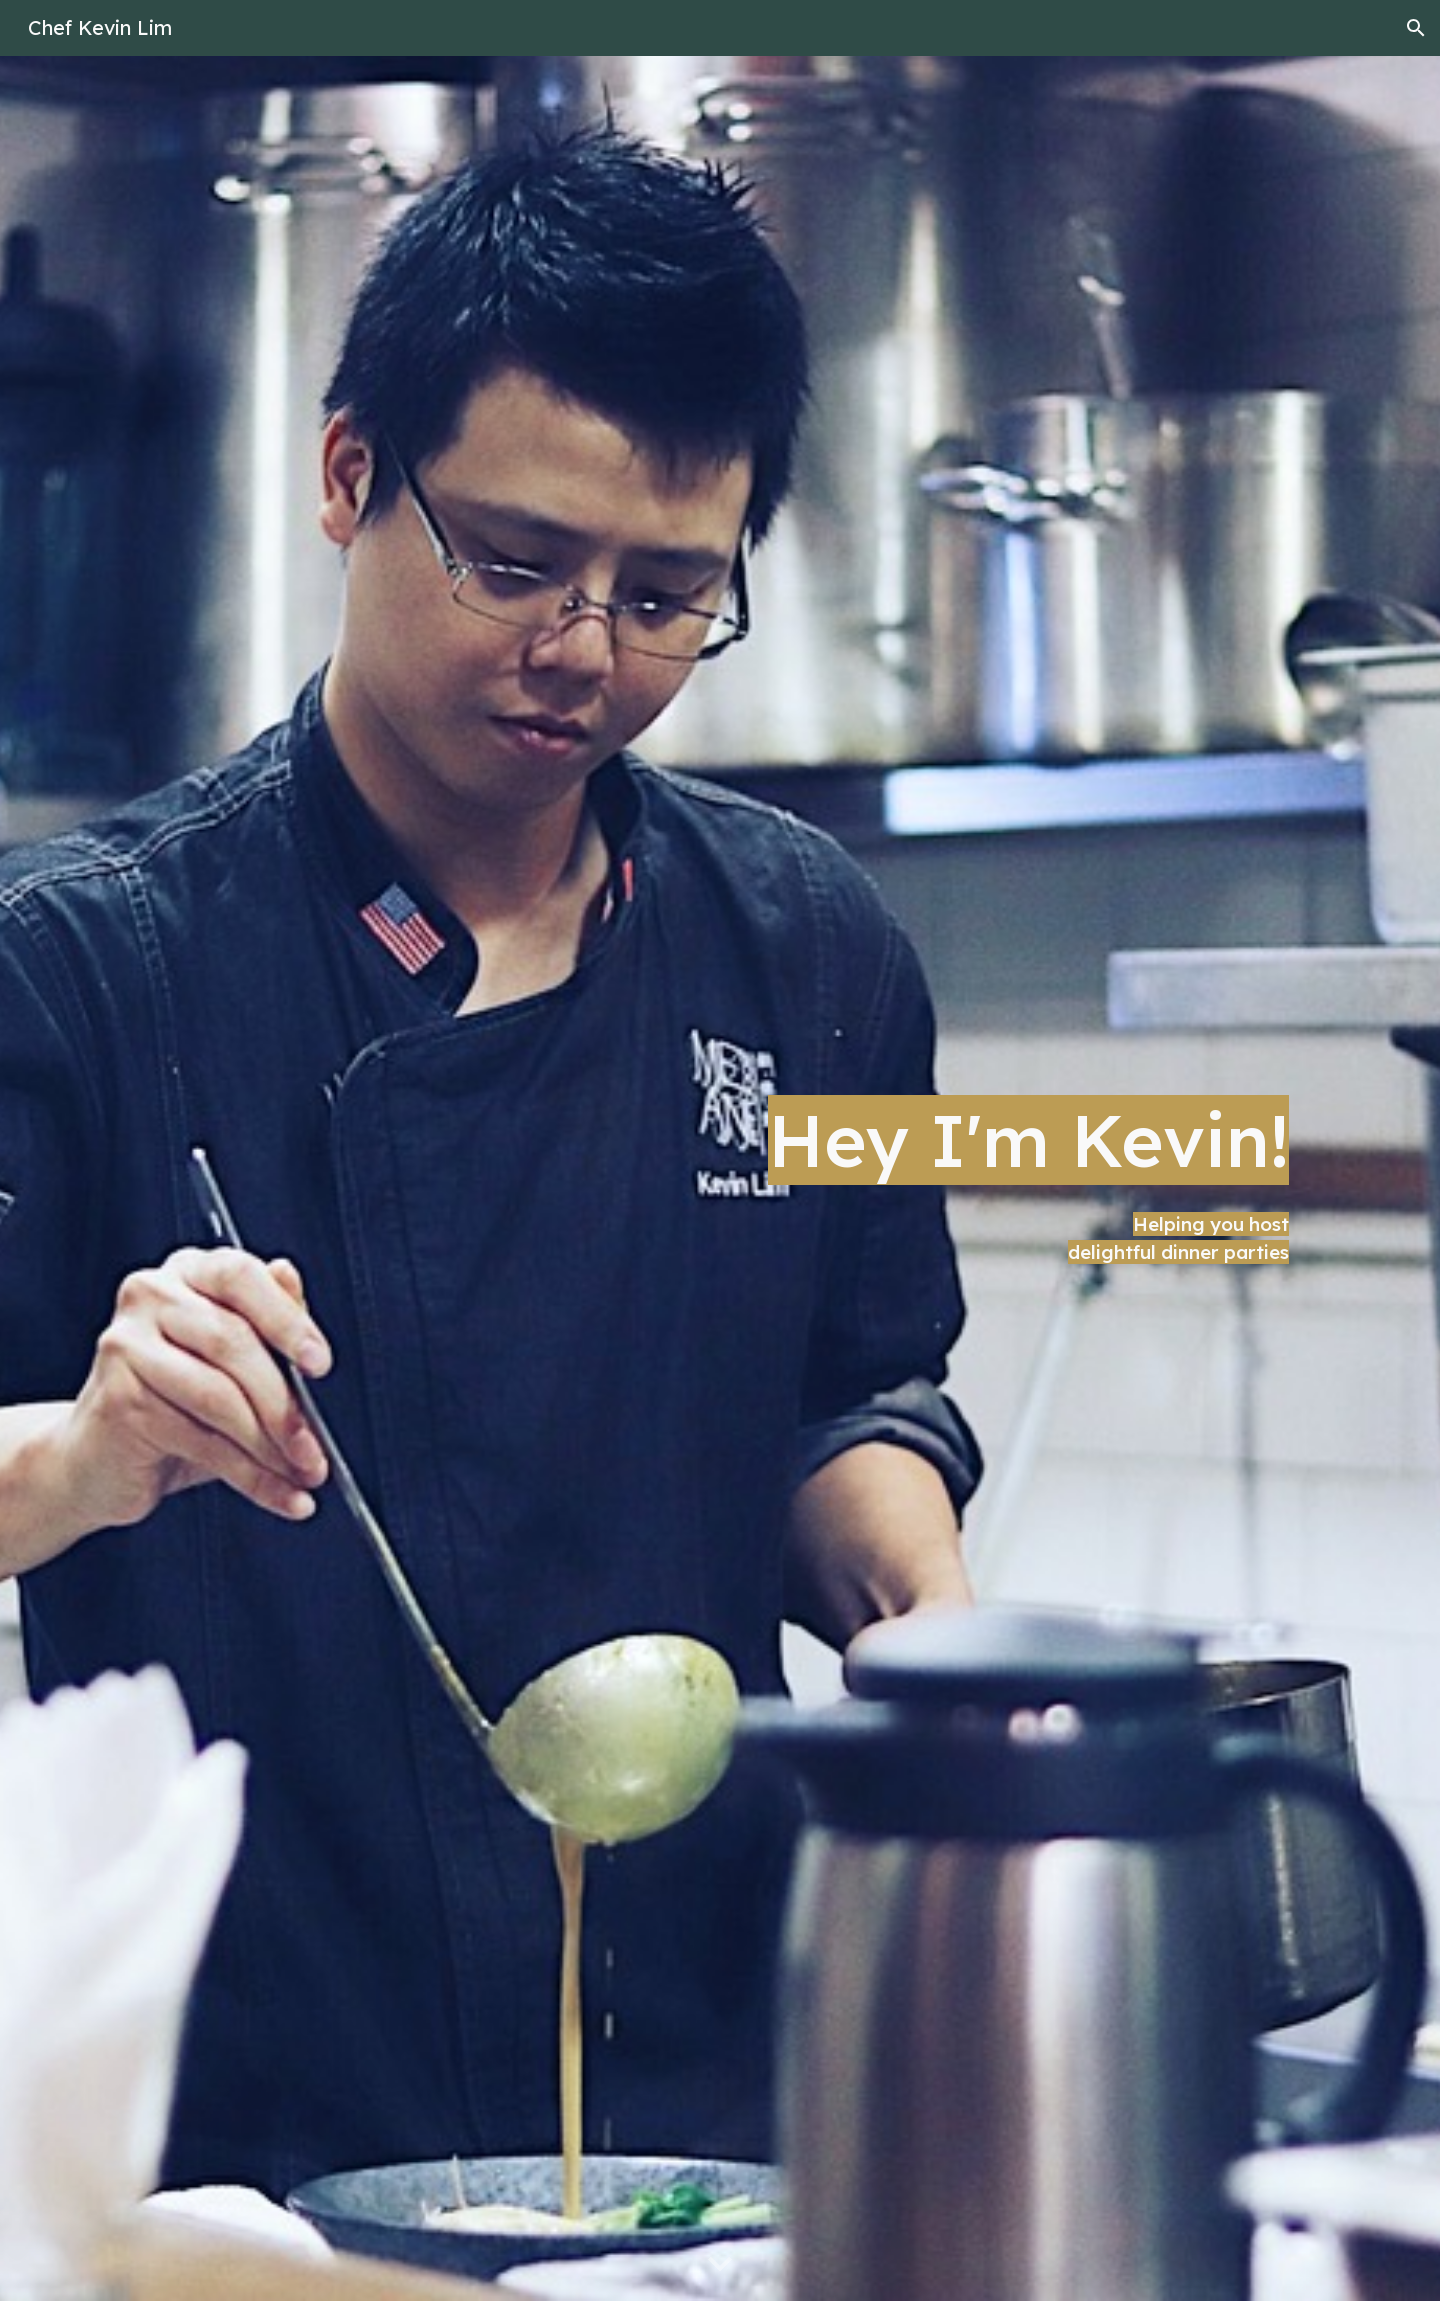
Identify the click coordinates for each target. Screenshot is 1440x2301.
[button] (1416, 28)
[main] (720, 1178)
